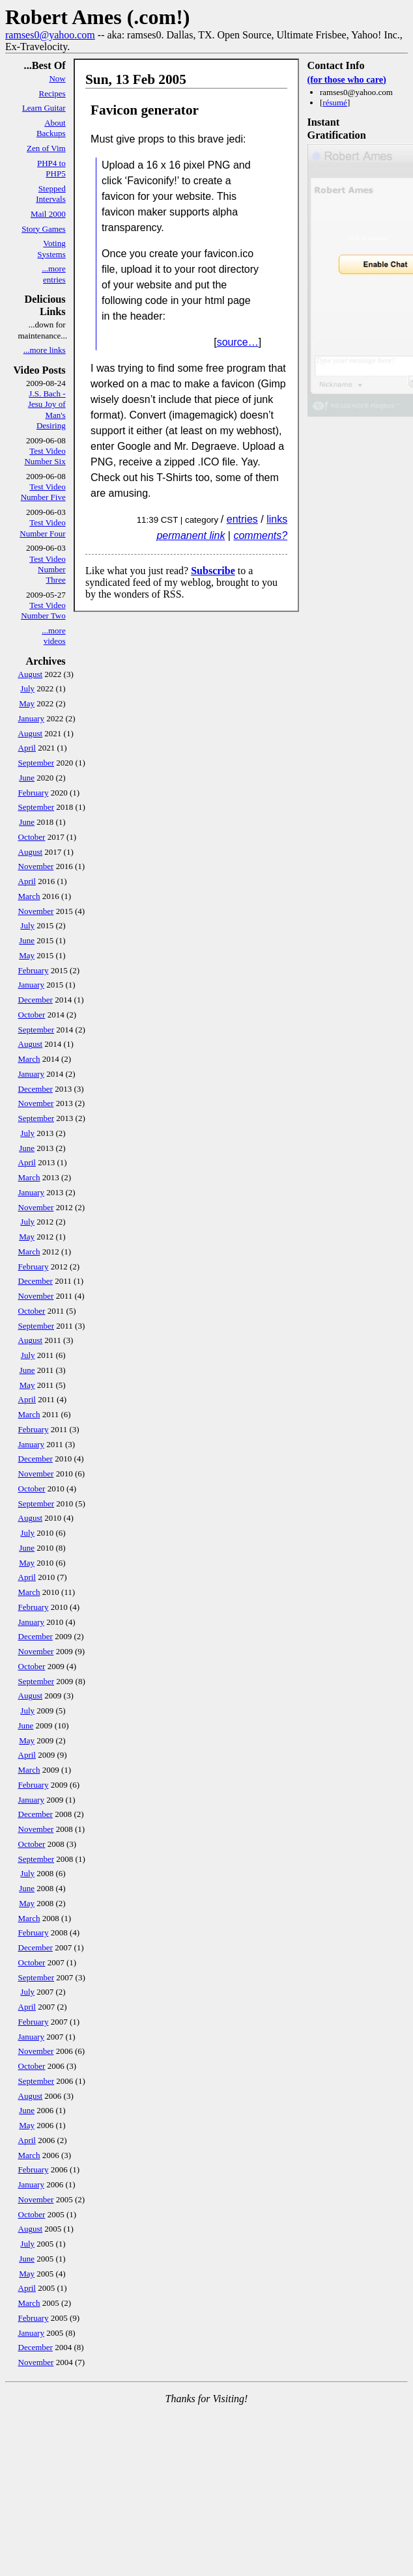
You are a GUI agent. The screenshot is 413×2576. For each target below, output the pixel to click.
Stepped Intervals (50, 194)
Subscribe (213, 570)
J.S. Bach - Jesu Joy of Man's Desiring (47, 409)
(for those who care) (346, 79)
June (27, 777)
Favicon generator (145, 110)
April (27, 748)
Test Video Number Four (42, 528)
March (29, 896)
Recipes (52, 93)
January (31, 718)
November (36, 866)
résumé (334, 102)
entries (242, 519)
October (32, 837)
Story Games (43, 229)
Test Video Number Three (47, 569)
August (30, 674)
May (27, 703)
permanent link (190, 535)
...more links (44, 350)
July (27, 688)
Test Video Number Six (44, 456)
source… (238, 342)
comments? (260, 535)
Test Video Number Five (43, 492)
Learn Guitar (44, 108)
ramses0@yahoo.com (50, 34)
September (36, 763)
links (276, 519)
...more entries (53, 274)
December (35, 999)
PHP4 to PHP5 (51, 168)
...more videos (53, 636)
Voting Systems (51, 248)
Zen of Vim (46, 148)
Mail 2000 (48, 214)
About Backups (51, 128)
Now (57, 78)
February (33, 792)
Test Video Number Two (43, 610)
